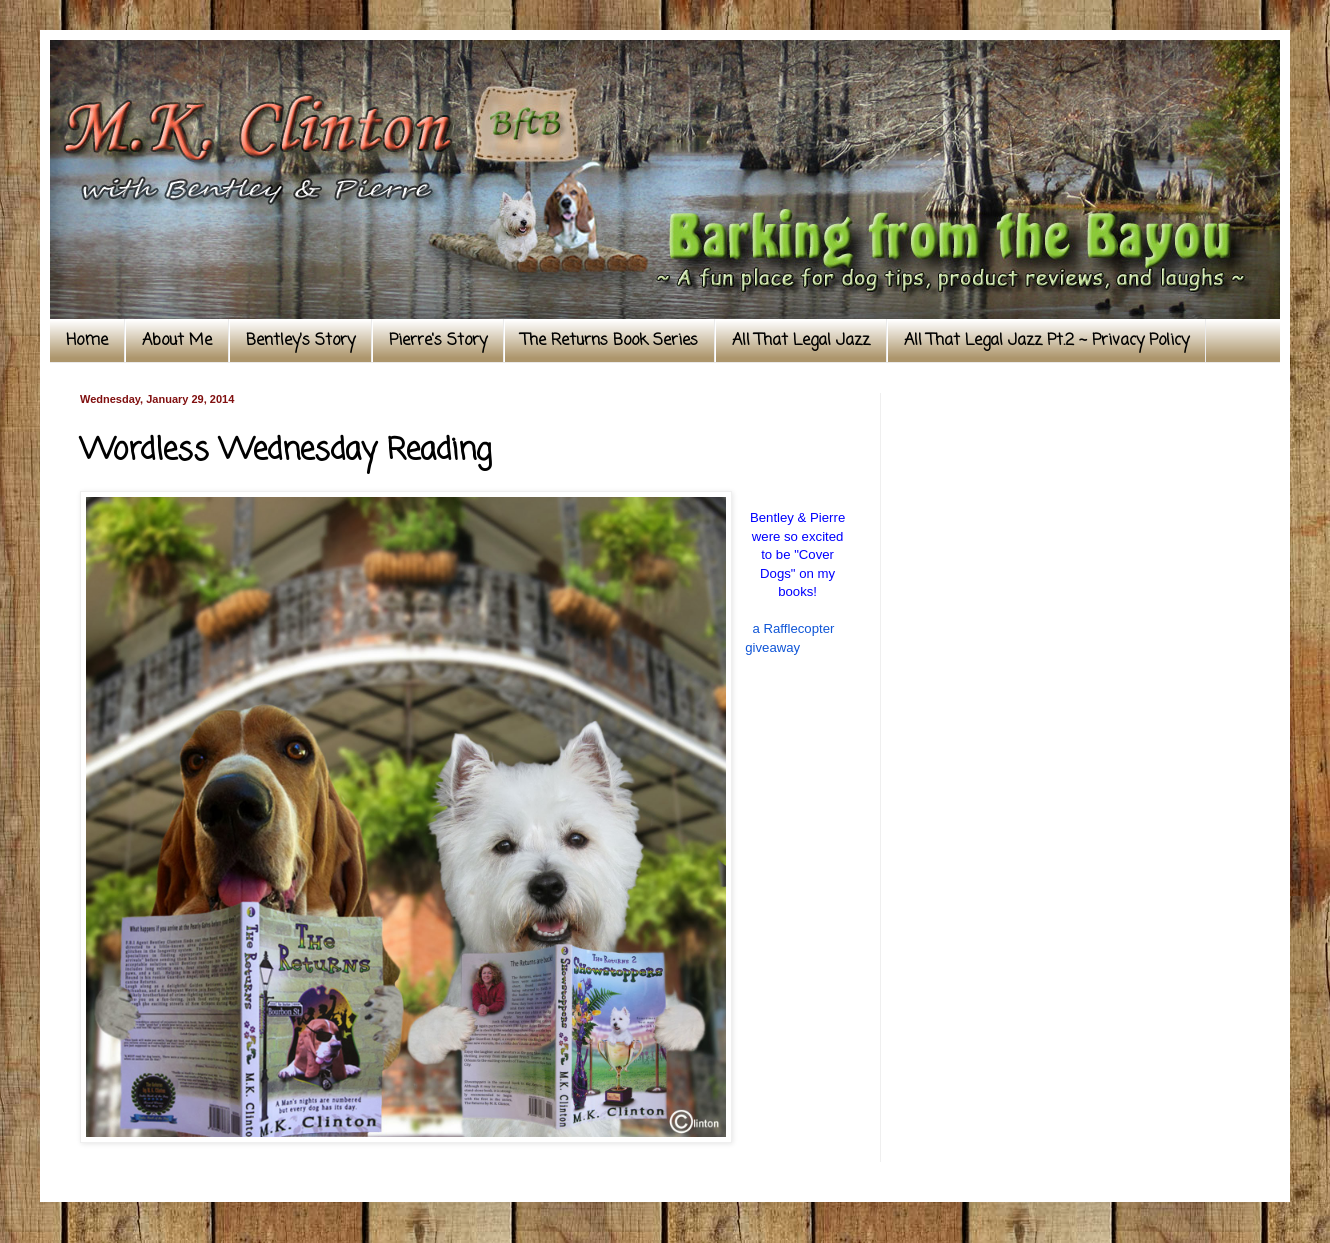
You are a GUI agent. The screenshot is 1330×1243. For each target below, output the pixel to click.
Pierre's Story (438, 341)
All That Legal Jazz (801, 341)
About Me (177, 341)
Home (87, 341)
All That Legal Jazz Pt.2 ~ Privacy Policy (1046, 341)
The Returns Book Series (609, 341)
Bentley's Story (300, 341)
